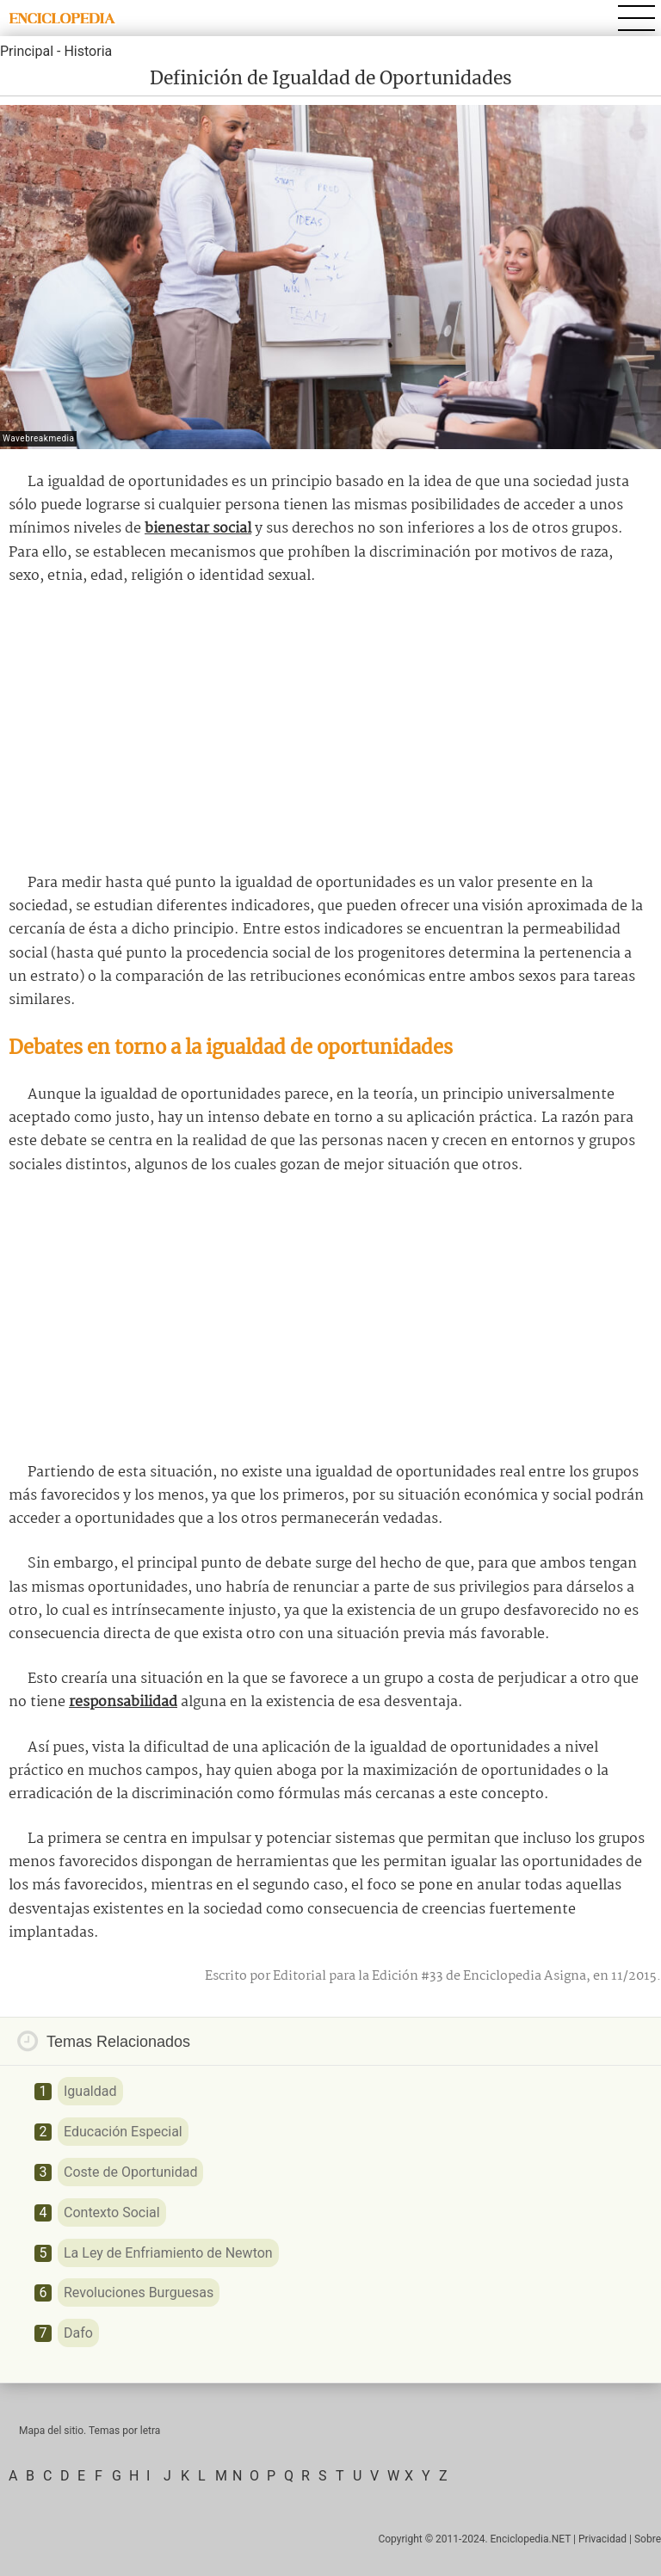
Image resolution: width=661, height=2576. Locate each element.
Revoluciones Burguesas (138, 2292)
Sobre (647, 2539)
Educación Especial (123, 2131)
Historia (88, 51)
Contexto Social (112, 2212)
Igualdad (90, 2091)
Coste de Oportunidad (130, 2172)
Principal (26, 51)
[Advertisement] (330, 729)
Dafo (78, 2333)
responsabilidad (123, 1702)
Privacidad (602, 2539)
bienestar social (198, 528)
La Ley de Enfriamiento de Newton (168, 2253)
